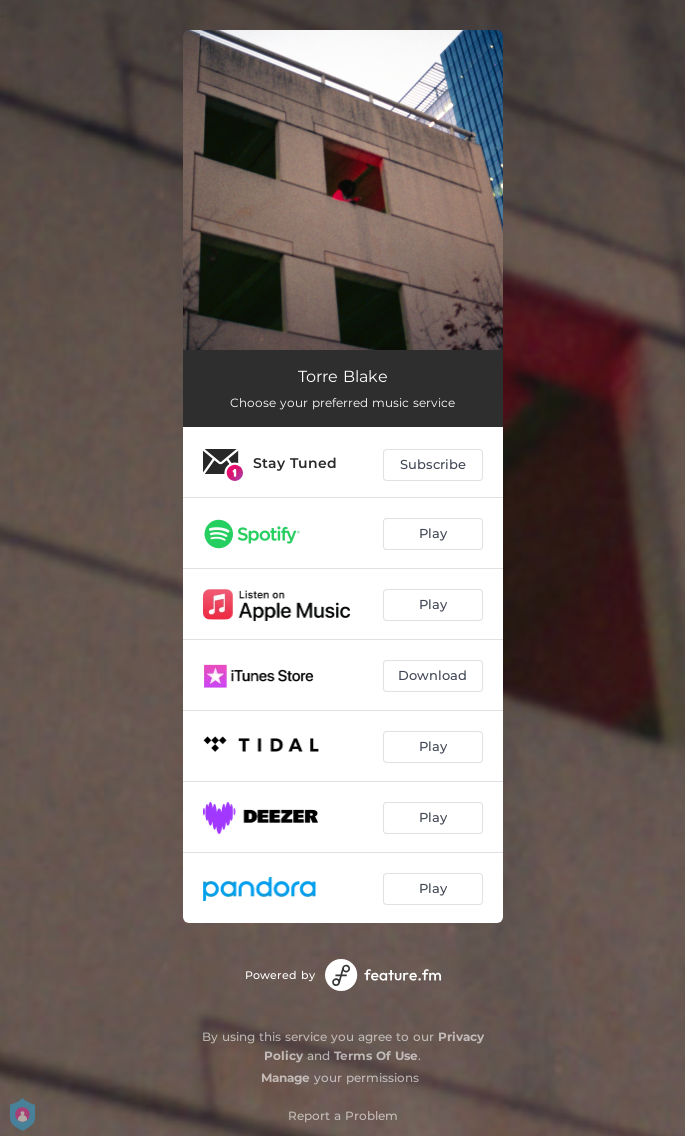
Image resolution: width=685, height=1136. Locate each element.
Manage (285, 1077)
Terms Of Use (376, 1055)
